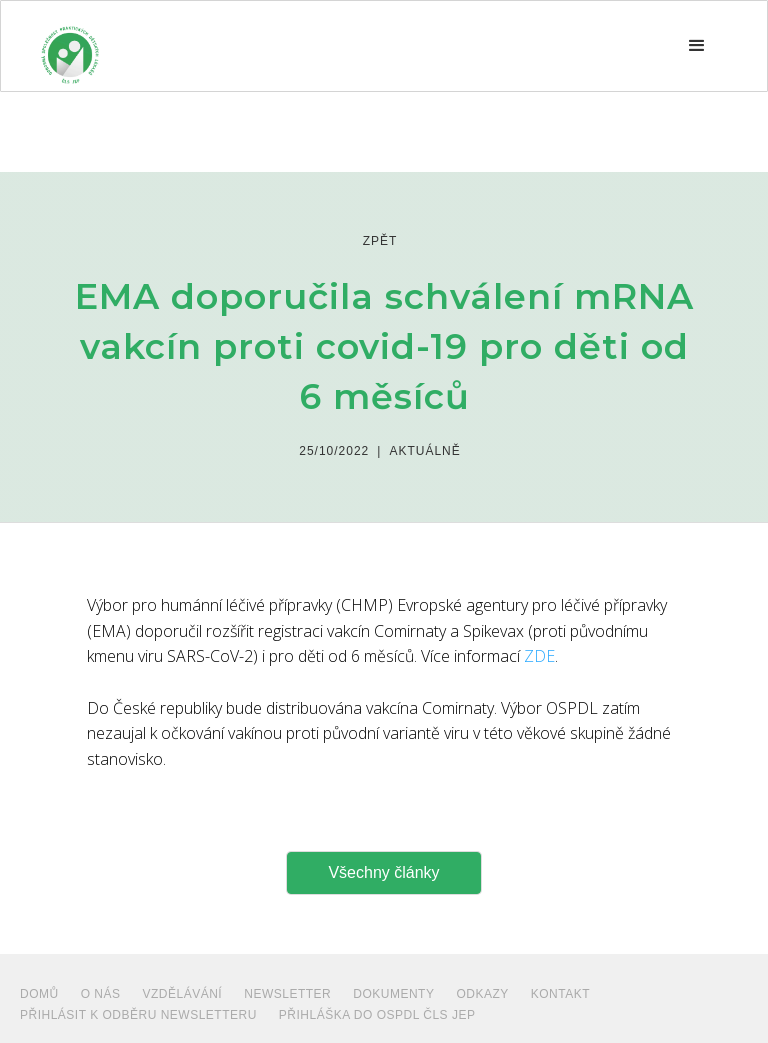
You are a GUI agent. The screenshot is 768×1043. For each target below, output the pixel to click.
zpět (380, 241)
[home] (70, 46)
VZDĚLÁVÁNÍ (183, 994)
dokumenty (393, 994)
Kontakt (560, 994)
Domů (39, 994)
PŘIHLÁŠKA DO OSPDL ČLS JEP (377, 1015)
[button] (697, 46)
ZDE (539, 656)
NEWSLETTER (287, 994)
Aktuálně (424, 451)
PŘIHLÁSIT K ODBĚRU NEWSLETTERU (138, 1015)
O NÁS (101, 994)
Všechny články (383, 872)
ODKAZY (482, 994)
